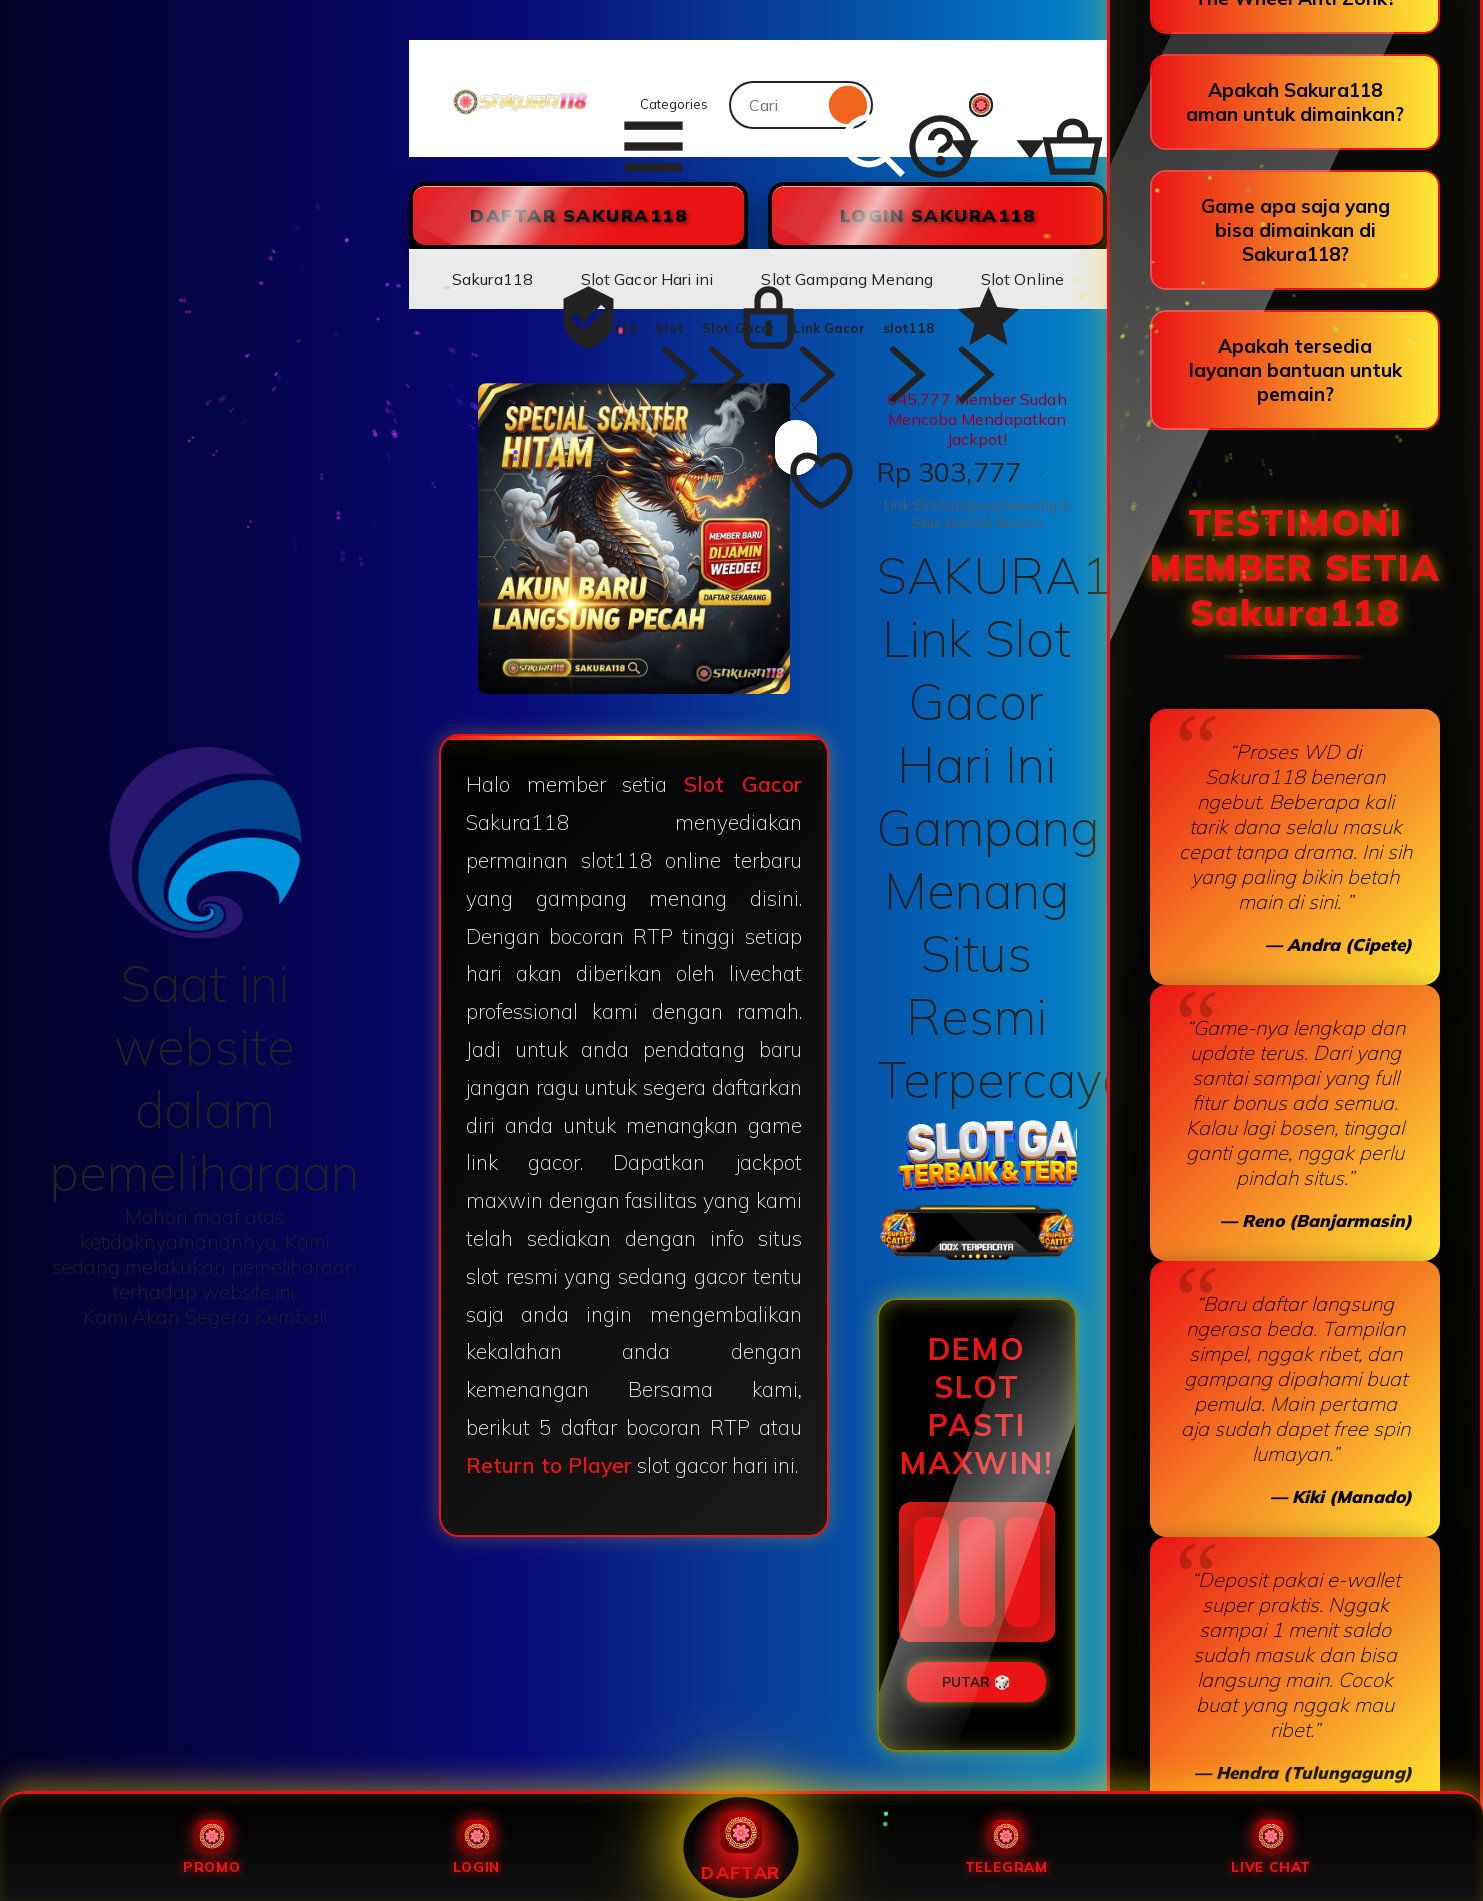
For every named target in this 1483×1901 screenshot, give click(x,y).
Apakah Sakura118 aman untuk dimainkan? (1295, 102)
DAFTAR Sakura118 (578, 215)
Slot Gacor (738, 328)
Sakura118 (600, 328)
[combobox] (776, 105)
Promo (212, 1847)
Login (476, 1847)
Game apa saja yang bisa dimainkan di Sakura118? (1295, 230)
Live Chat (1271, 1847)
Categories (662, 105)
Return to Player (549, 1465)
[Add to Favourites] (796, 447)
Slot (669, 328)
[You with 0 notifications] (990, 105)
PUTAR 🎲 (976, 1682)
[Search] (848, 105)
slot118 (908, 328)
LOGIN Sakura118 (938, 215)
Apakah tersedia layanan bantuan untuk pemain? (1295, 370)
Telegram (1006, 1847)
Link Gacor (828, 328)
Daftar (741, 1847)
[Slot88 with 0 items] (1047, 105)
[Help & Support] (924, 105)
